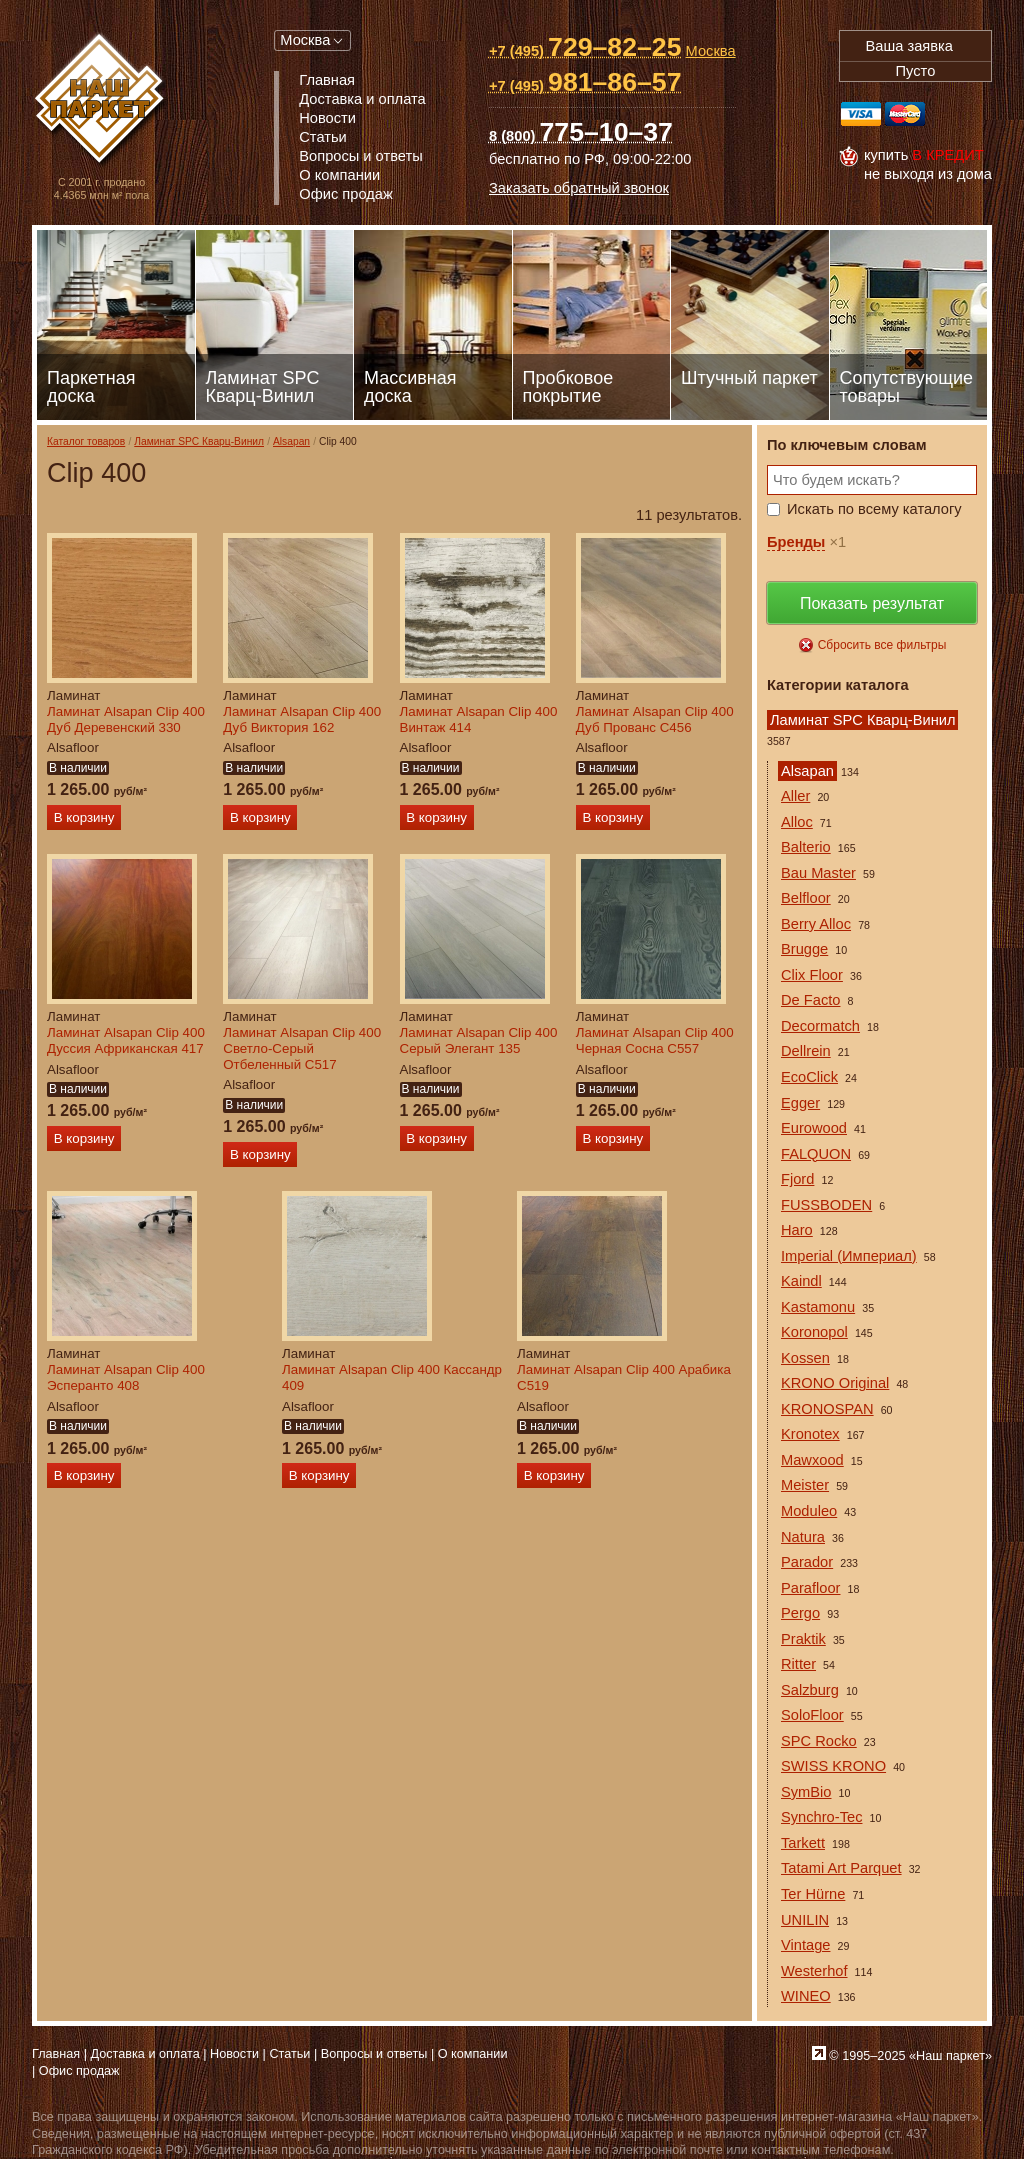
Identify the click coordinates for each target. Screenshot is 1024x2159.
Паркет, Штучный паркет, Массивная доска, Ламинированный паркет (101, 100)
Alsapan (291, 441)
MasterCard (905, 114)
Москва (305, 40)
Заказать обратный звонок (579, 188)
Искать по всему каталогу (874, 509)
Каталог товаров (86, 441)
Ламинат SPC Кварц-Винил (199, 441)
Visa (861, 114)
